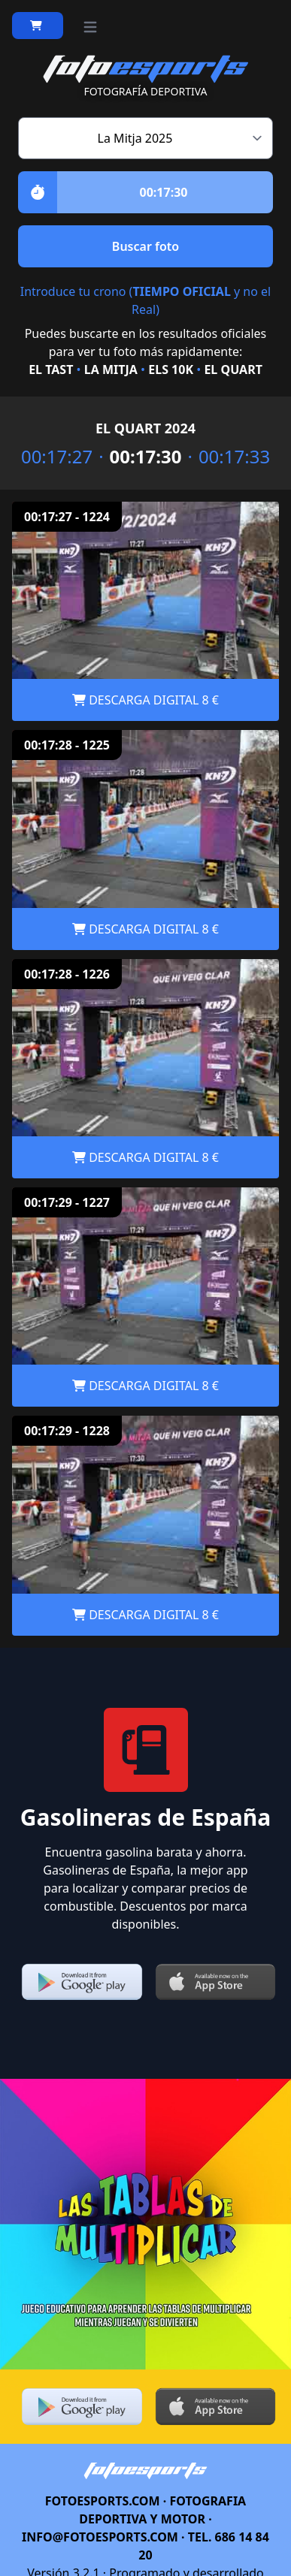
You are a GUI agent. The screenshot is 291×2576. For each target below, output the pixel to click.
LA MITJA (111, 369)
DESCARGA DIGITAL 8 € (145, 700)
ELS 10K (170, 369)
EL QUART (233, 369)
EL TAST (51, 369)
